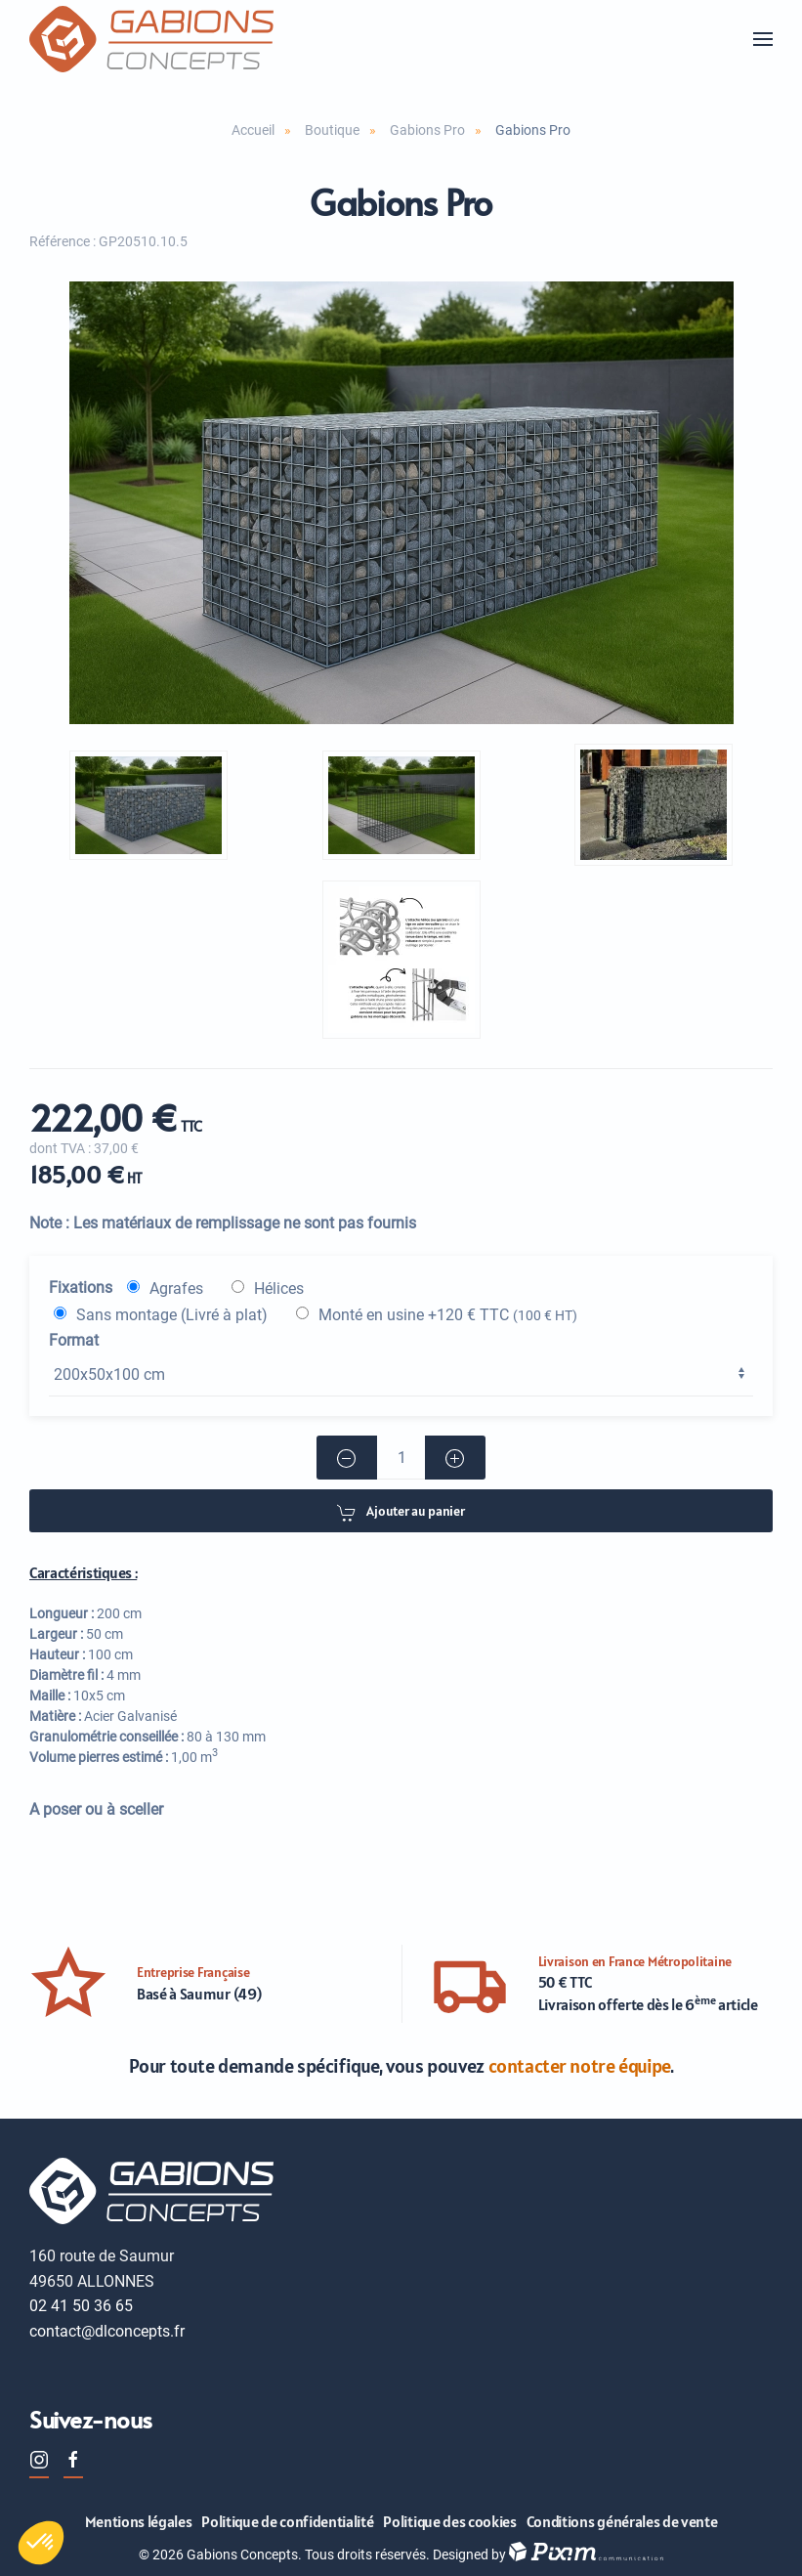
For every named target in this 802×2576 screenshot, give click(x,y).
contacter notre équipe (579, 2066)
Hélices (279, 1288)
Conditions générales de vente (622, 2521)
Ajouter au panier (400, 1512)
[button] (763, 39)
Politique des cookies (449, 2521)
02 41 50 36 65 (81, 2306)
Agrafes (176, 1288)
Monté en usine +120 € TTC (447, 1315)
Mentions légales (138, 2521)
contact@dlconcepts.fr (107, 2331)
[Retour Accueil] (151, 39)
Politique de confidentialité (287, 2521)
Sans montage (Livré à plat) (172, 1315)
